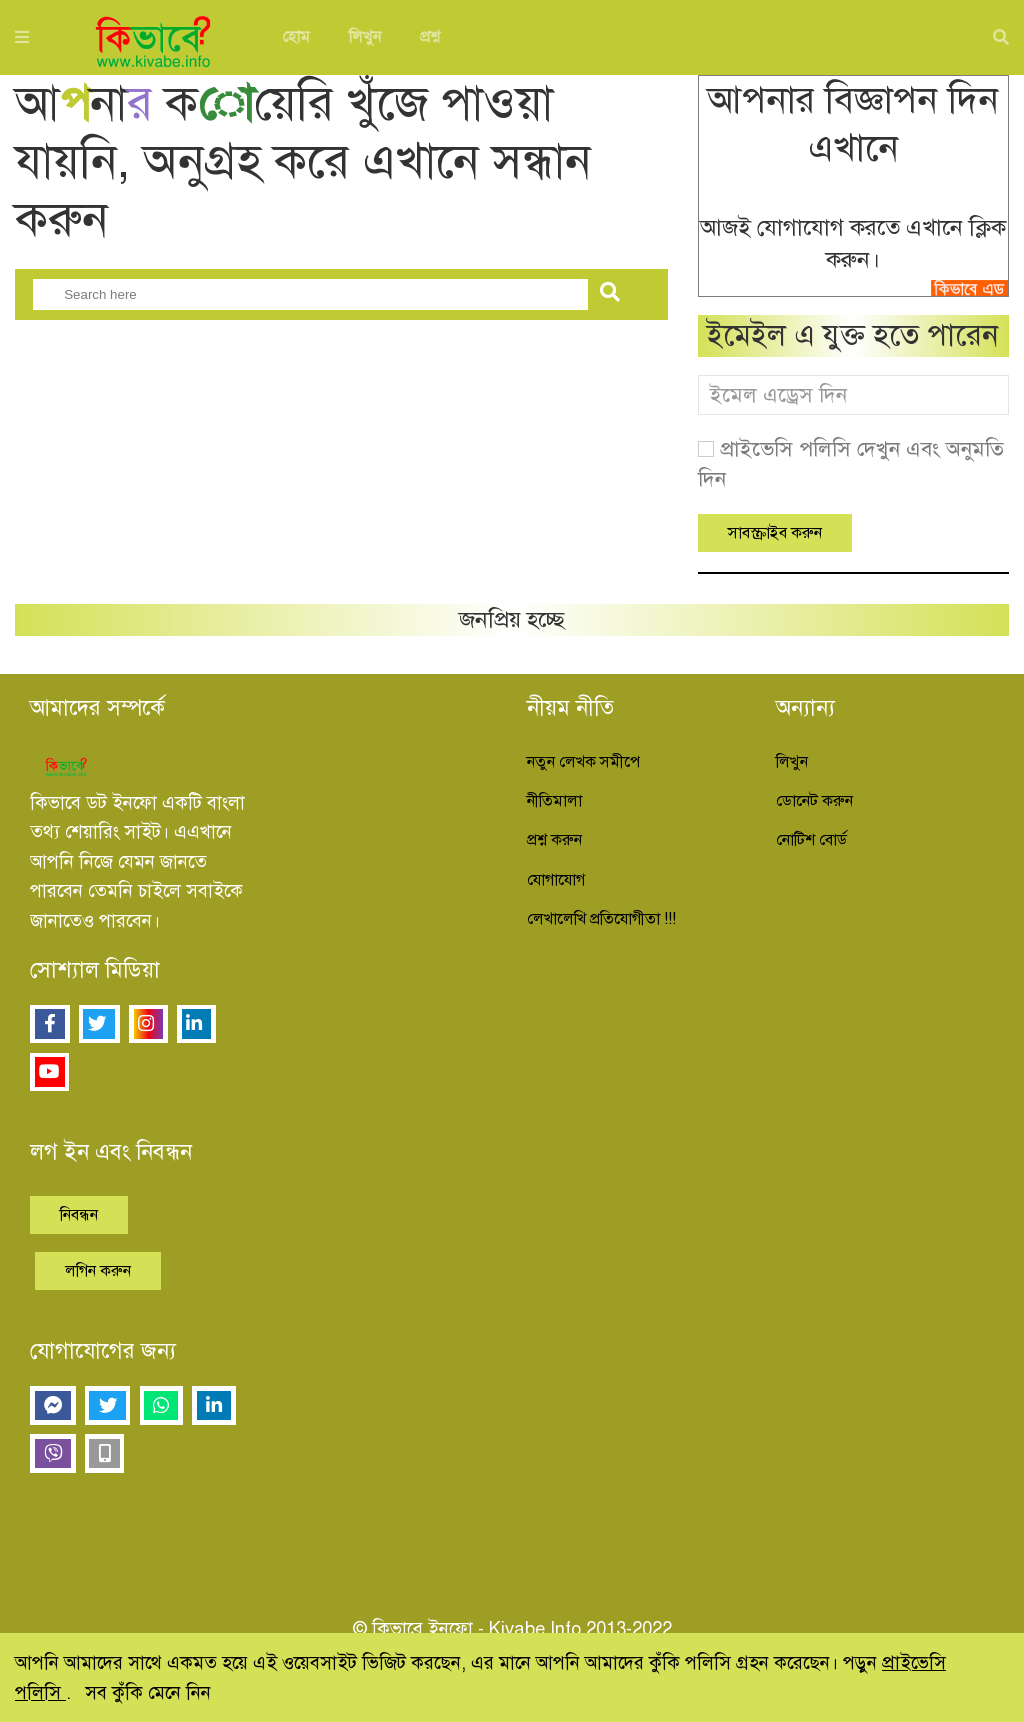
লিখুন (365, 37)
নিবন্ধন (79, 1215)
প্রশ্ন (430, 37)
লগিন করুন (98, 1271)
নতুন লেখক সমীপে (583, 762)
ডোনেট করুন (814, 801)
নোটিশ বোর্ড (811, 840)
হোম (296, 37)
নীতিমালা (554, 801)
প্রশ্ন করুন (554, 840)
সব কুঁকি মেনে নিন (148, 1692)
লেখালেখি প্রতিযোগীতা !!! (601, 919)
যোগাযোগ (556, 880)
